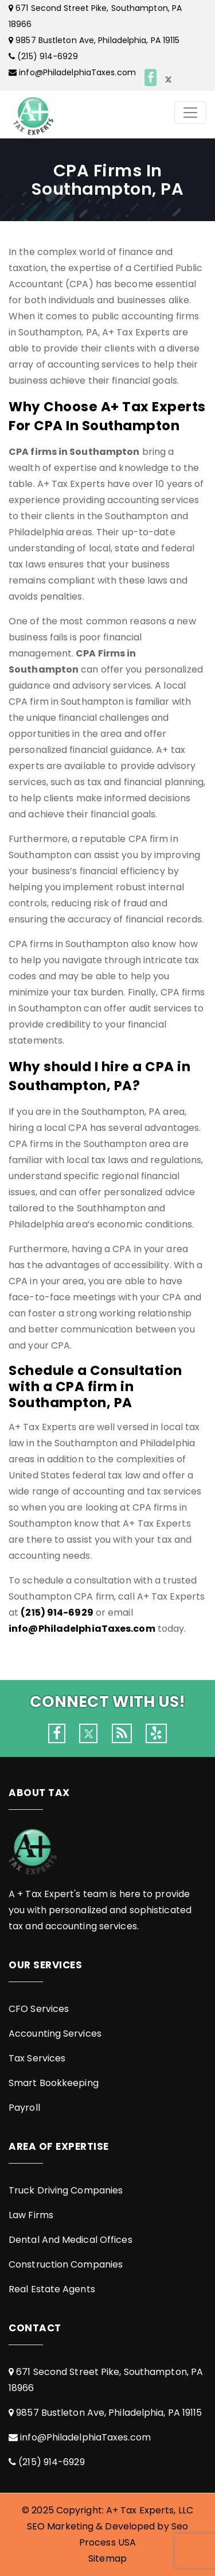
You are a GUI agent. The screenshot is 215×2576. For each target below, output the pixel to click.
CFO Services (39, 2008)
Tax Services (37, 2058)
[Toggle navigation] (190, 112)
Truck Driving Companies (66, 2190)
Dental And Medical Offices (70, 2239)
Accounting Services (55, 2033)
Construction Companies (66, 2264)
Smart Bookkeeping (54, 2083)
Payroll (24, 2107)
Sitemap (107, 2558)
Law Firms (31, 2215)
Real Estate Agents (52, 2289)
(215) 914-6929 (47, 56)
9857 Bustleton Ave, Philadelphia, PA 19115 (97, 40)
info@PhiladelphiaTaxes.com (77, 72)
